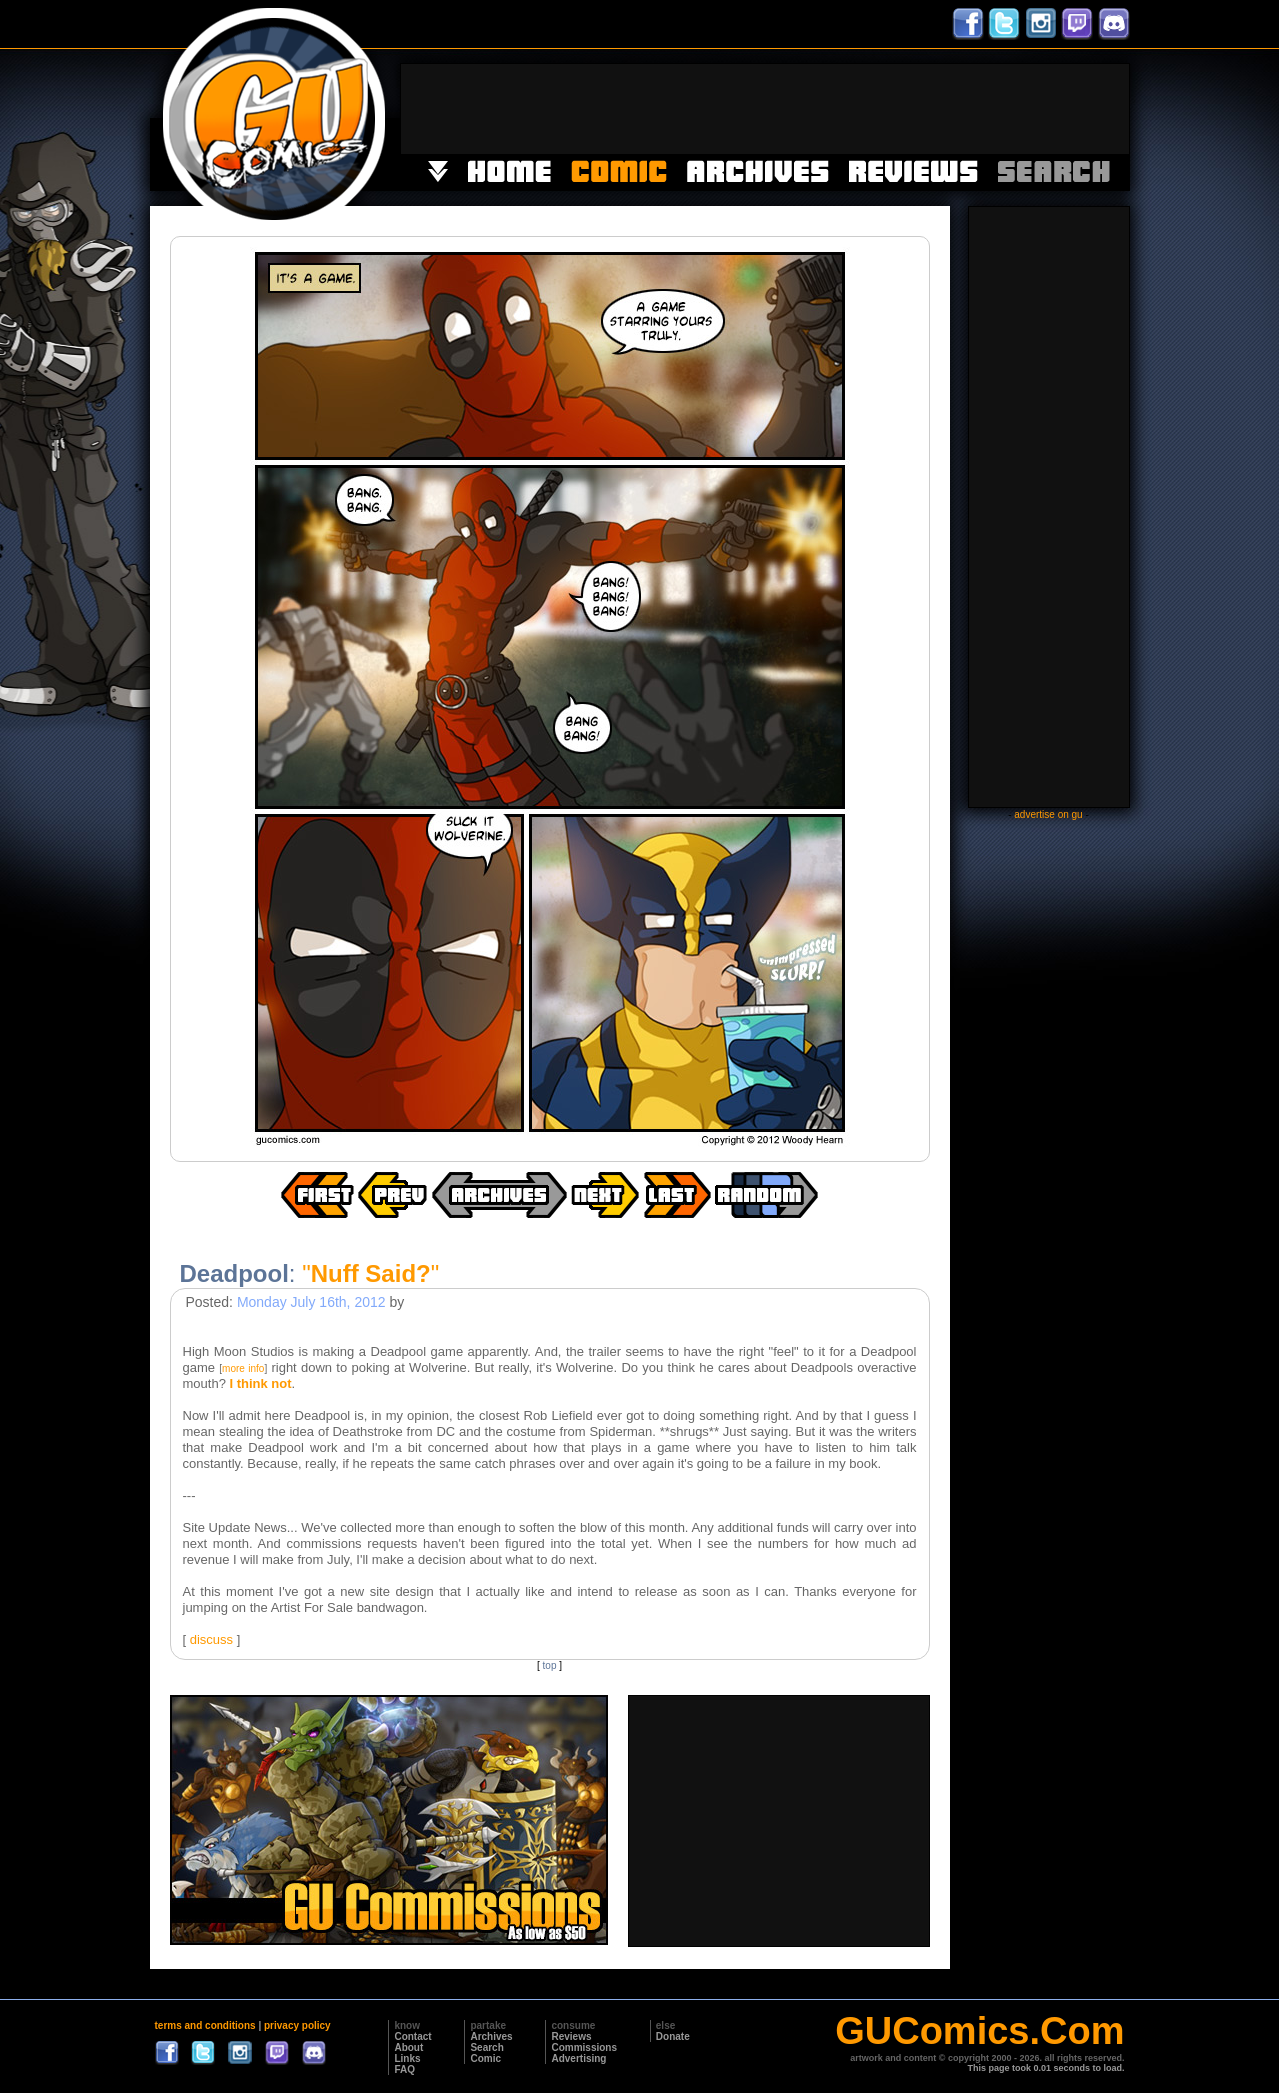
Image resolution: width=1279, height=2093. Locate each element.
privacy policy (297, 2025)
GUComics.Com (979, 2031)
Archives (491, 2036)
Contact (412, 2036)
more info (243, 1368)
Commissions (584, 2047)
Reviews (571, 2036)
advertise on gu (1048, 814)
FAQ (404, 2069)
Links (407, 2058)
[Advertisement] (765, 109)
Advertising (578, 2058)
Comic (485, 2058)
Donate (673, 2036)
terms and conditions (205, 2025)
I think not (260, 1383)
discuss (211, 1639)
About (408, 2047)
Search (486, 2047)
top (550, 1665)
